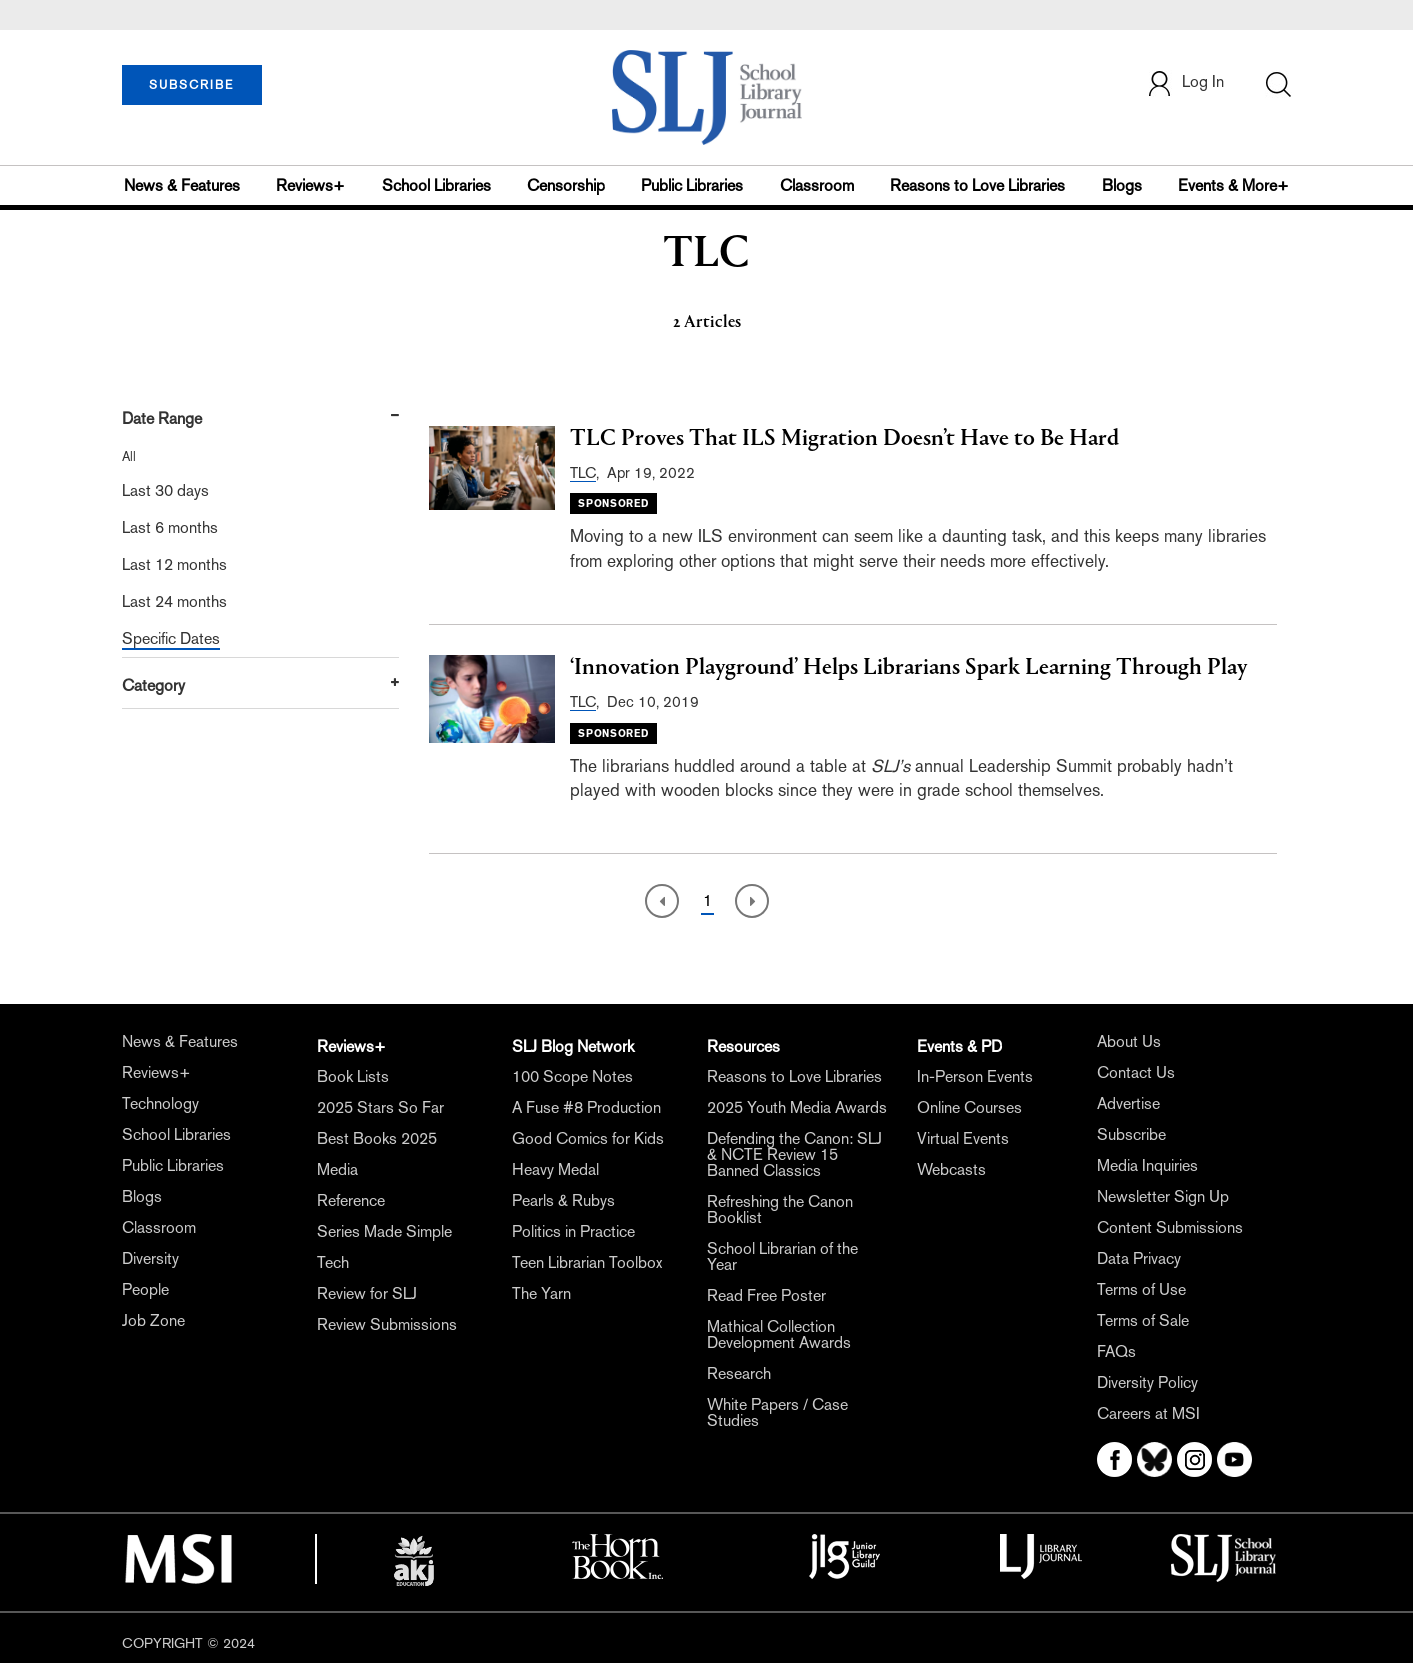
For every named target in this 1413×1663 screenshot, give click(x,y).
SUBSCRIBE (191, 85)
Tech (333, 1262)
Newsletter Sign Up (1163, 1196)
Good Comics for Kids (588, 1138)
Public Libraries (692, 185)
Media (337, 1169)
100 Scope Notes (572, 1076)
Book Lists (353, 1076)
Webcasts (951, 1169)
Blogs (1122, 185)
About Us (1129, 1041)
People (145, 1289)
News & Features (182, 185)
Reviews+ (310, 185)
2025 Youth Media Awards (797, 1107)
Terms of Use (1141, 1289)
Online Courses (969, 1107)
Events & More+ (1233, 185)
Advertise (1128, 1103)
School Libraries (436, 185)
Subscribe (1131, 1134)
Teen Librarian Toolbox (587, 1262)
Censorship (566, 185)
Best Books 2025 (377, 1138)
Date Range (162, 418)
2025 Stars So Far (380, 1107)
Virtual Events (963, 1138)
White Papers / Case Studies (777, 1412)
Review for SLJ (367, 1293)
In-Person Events (975, 1076)
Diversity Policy (1147, 1382)
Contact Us (1136, 1072)
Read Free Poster (766, 1295)
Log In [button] (1185, 83)
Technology (160, 1103)
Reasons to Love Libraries (977, 185)
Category (153, 685)
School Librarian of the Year (782, 1256)
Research (739, 1373)
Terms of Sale (1143, 1320)
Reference (351, 1200)
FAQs (1116, 1351)
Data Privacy (1139, 1258)
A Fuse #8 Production (586, 1107)
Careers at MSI (1148, 1413)
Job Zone (153, 1320)
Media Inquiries (1147, 1165)
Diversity (150, 1258)
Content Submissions (1170, 1227)
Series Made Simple (384, 1231)
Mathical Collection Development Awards (779, 1334)
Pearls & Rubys (563, 1200)
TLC (583, 472)
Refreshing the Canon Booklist (780, 1209)
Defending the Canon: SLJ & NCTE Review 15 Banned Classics (794, 1154)
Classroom (817, 185)
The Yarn (541, 1293)
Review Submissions (387, 1324)
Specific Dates (171, 638)
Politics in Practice (573, 1231)
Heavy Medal (555, 1169)
